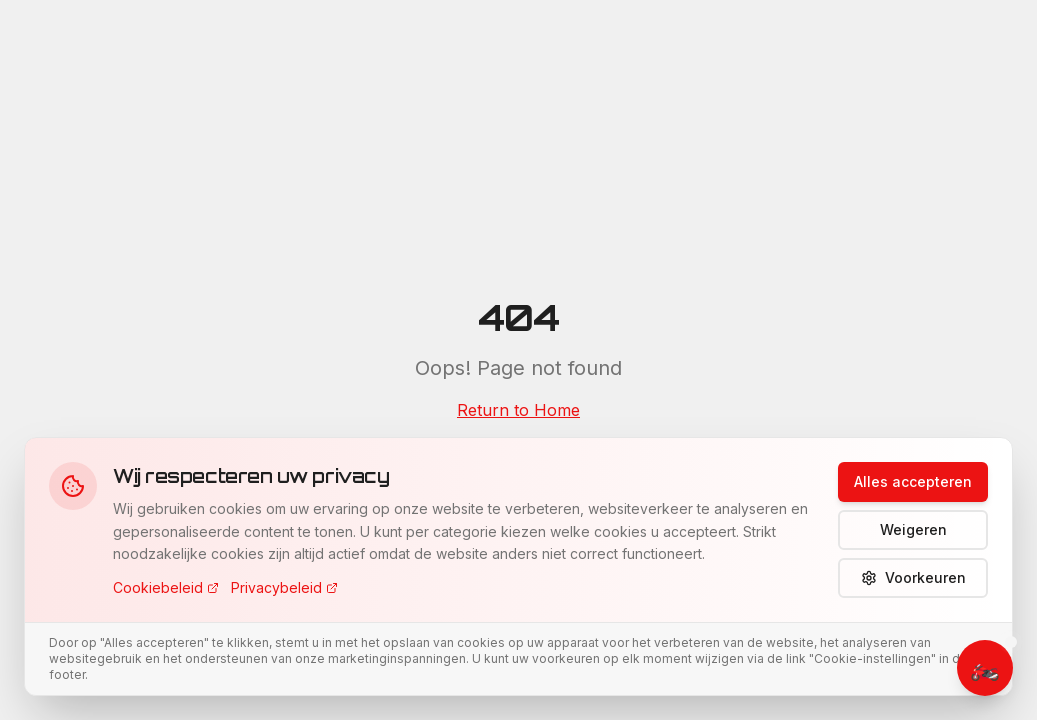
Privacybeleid (284, 587)
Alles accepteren (913, 481)
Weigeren (913, 529)
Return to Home (518, 410)
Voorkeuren (913, 577)
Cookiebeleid (166, 587)
